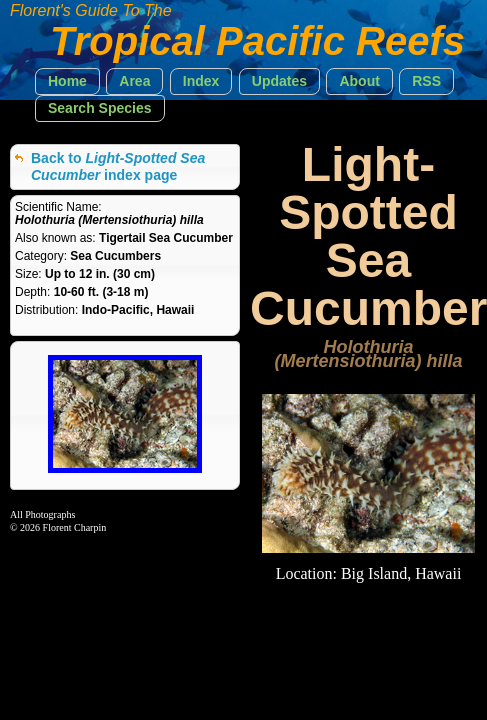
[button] (67, 81)
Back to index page (118, 166)
